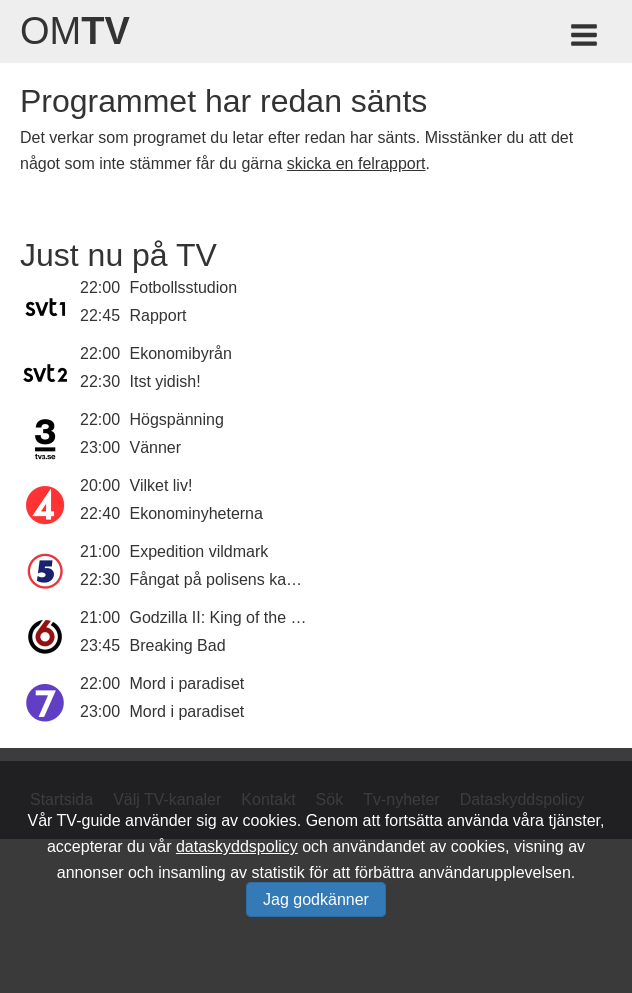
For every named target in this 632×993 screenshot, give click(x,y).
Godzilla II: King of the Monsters (243, 617)
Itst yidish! (165, 381)
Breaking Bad (178, 645)
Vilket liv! (161, 485)
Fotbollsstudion (184, 287)
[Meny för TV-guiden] (585, 38)
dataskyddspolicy (237, 846)
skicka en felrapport (356, 163)
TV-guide (89, 820)
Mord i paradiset (187, 683)
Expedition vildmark (199, 551)
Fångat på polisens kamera (226, 579)
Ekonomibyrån (181, 353)
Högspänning (177, 419)
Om (75, 31)
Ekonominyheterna (196, 513)
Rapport (158, 315)
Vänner (156, 447)
